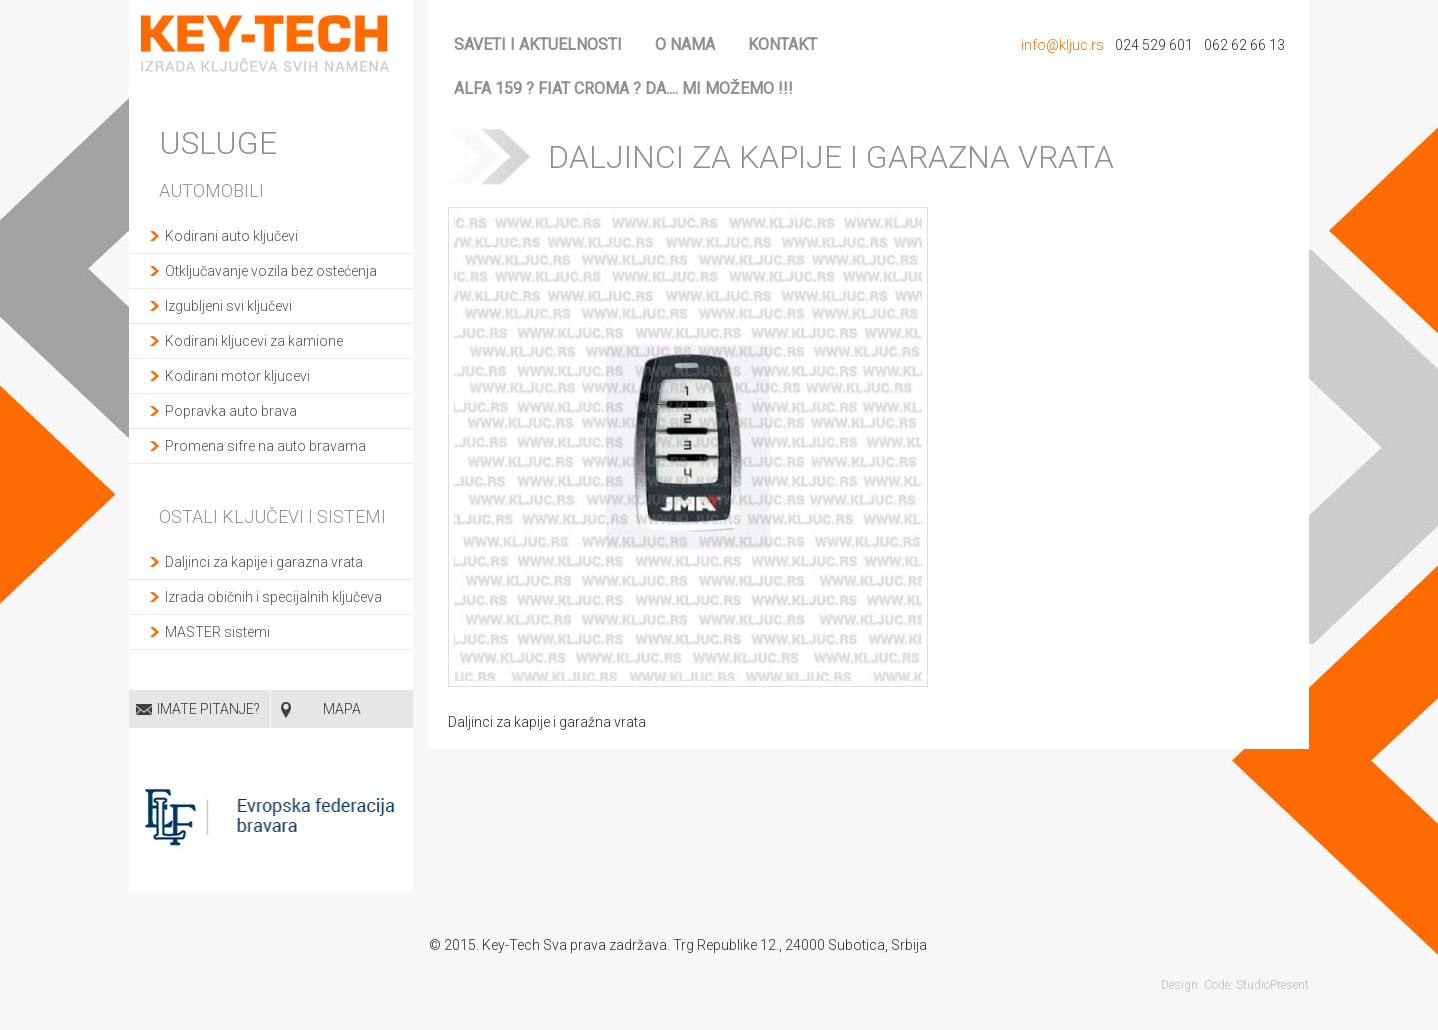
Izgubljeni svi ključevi (228, 306)
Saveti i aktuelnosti (538, 44)
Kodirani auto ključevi (231, 236)
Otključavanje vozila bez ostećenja (271, 271)
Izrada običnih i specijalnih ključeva (273, 597)
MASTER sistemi (217, 632)
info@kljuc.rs (1062, 45)
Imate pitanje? (208, 709)
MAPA (342, 709)
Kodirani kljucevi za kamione (254, 341)
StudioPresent (1272, 985)
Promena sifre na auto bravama (265, 446)
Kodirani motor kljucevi (237, 376)
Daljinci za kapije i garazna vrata (264, 562)
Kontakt (782, 44)
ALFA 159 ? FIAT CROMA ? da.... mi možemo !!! (623, 88)
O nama (685, 44)
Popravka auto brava (231, 411)
